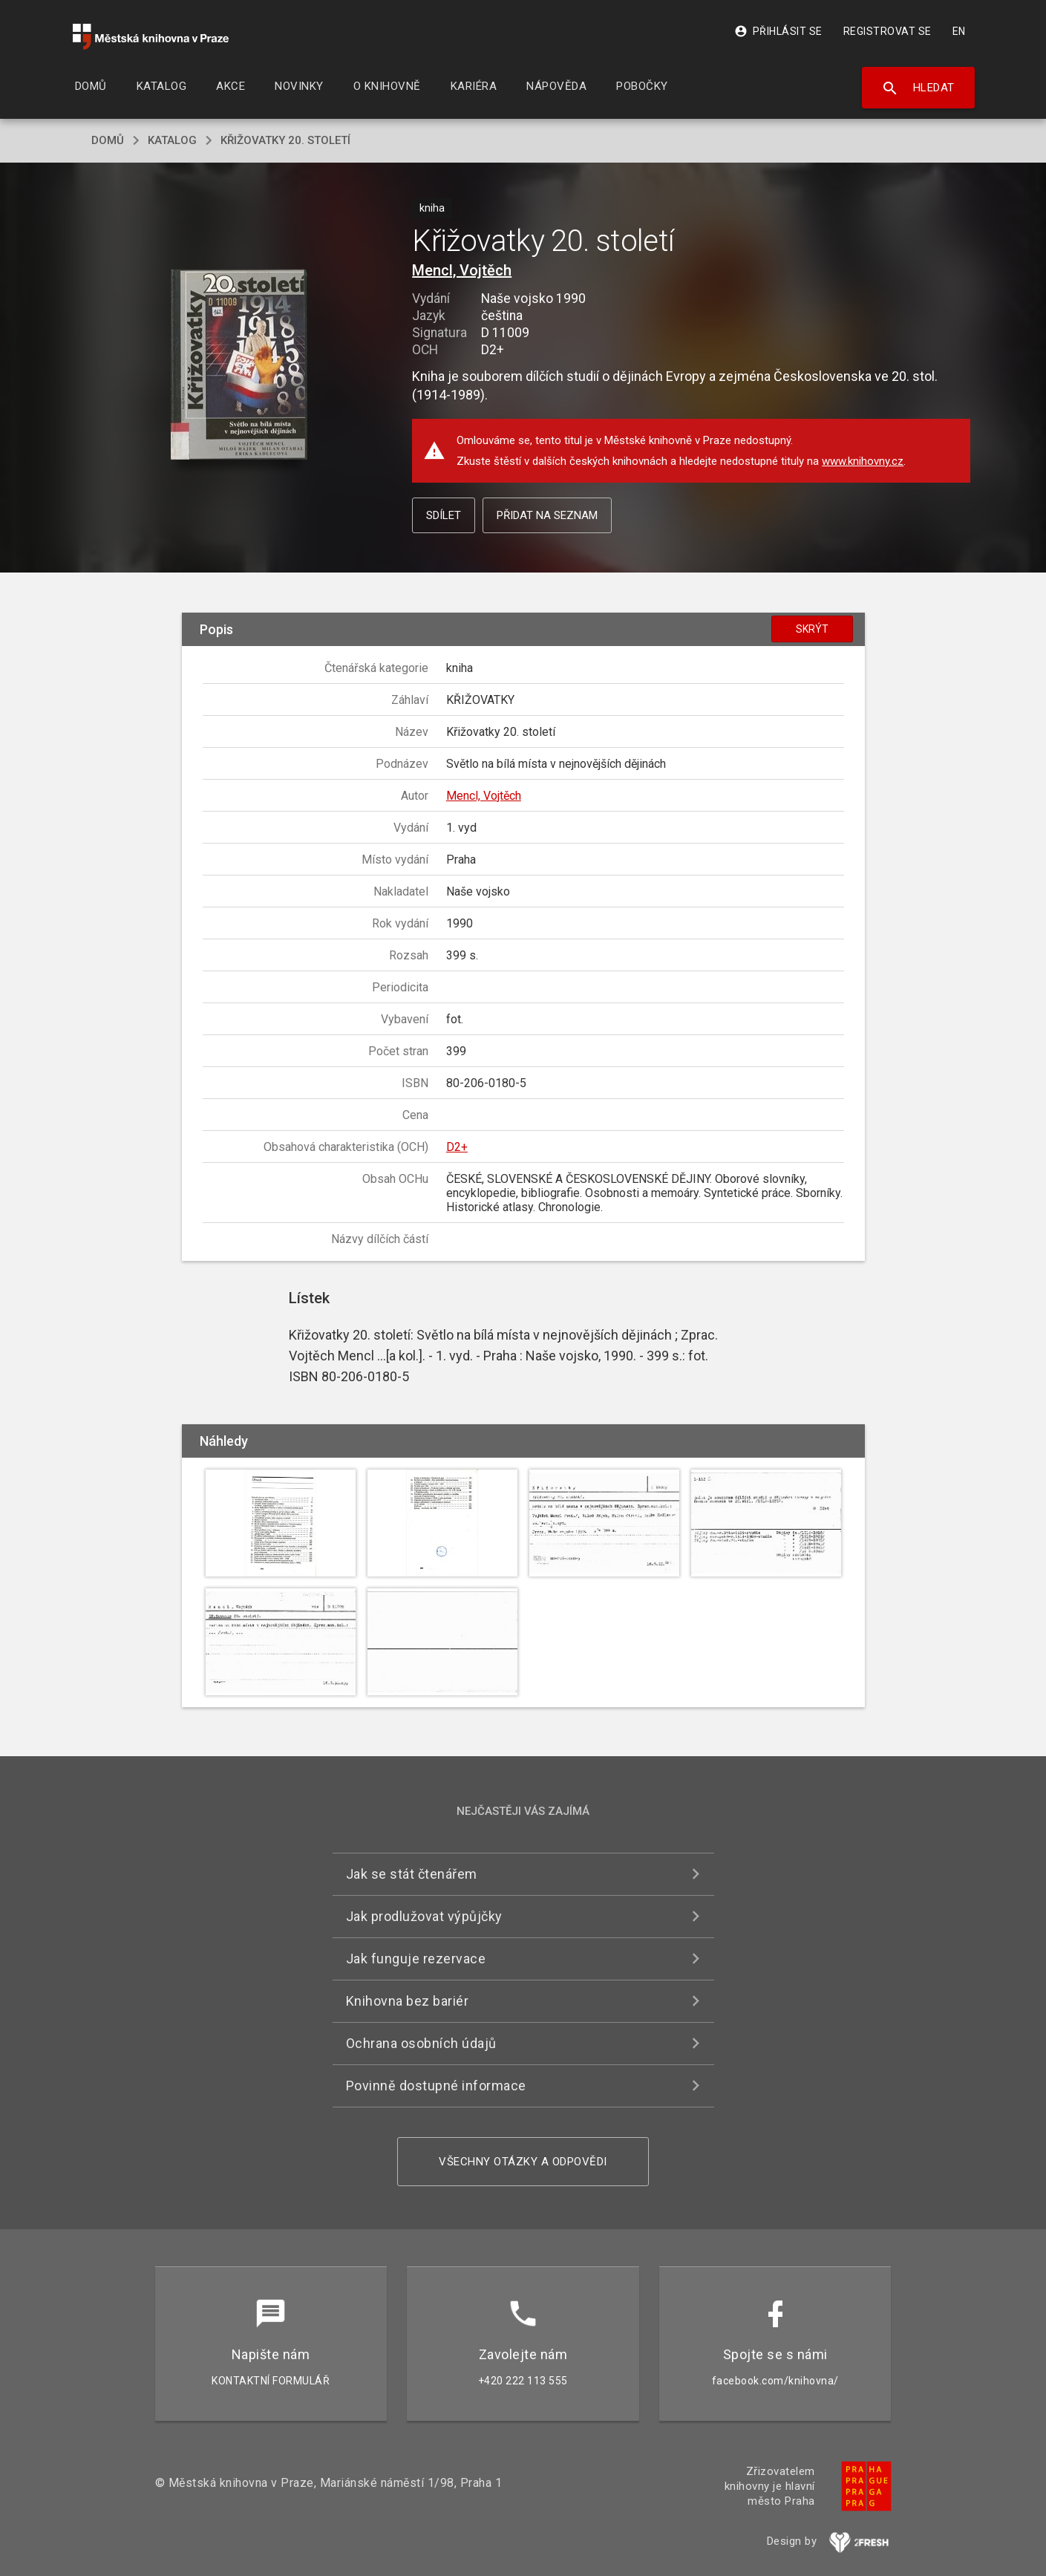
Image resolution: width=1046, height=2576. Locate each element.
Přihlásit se (778, 31)
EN (959, 31)
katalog (172, 140)
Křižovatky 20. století (285, 140)
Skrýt (812, 629)
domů (107, 140)
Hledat (918, 88)
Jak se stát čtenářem (411, 1874)
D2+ (457, 1147)
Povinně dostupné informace (436, 2085)
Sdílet (443, 515)
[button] (238, 366)
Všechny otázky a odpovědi (523, 2161)
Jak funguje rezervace (416, 1958)
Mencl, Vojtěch (461, 270)
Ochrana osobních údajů (421, 2043)
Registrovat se (887, 31)
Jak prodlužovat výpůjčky (424, 1916)
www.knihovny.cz (862, 461)
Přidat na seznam (547, 515)
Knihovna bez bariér (407, 2001)
